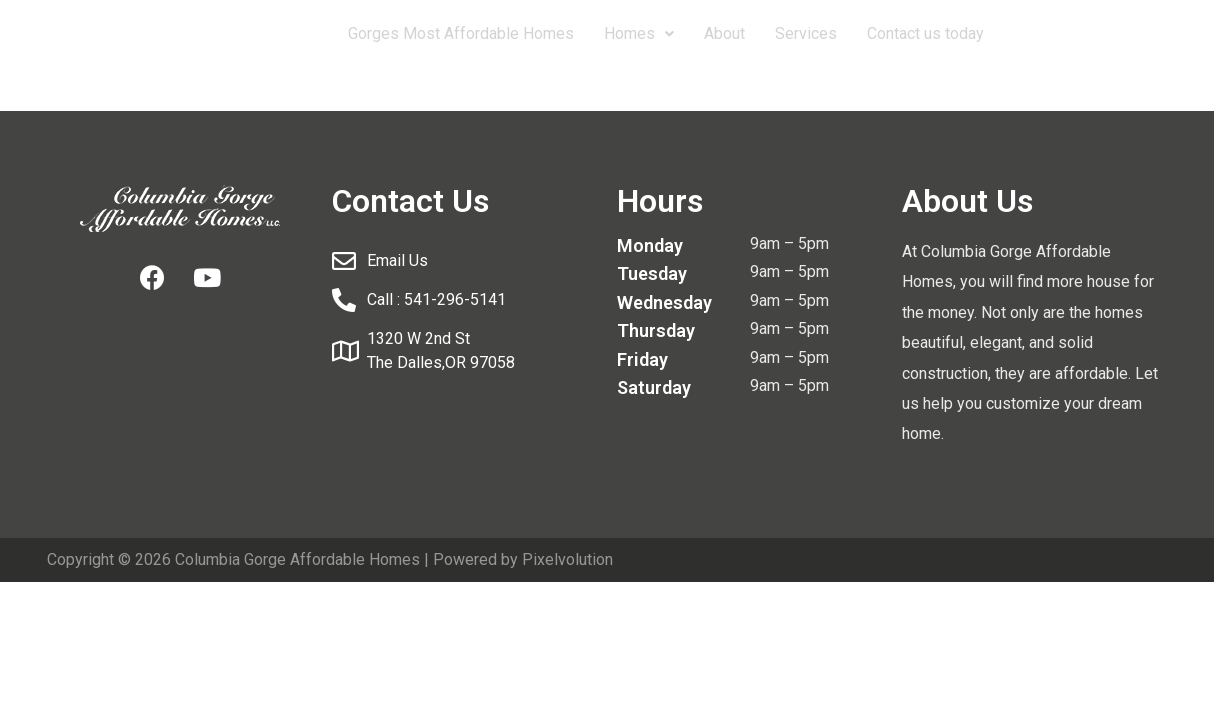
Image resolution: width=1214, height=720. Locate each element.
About (724, 33)
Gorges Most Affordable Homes (461, 33)
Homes (639, 33)
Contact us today (925, 33)
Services (806, 33)
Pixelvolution (567, 559)
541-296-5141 (1076, 33)
